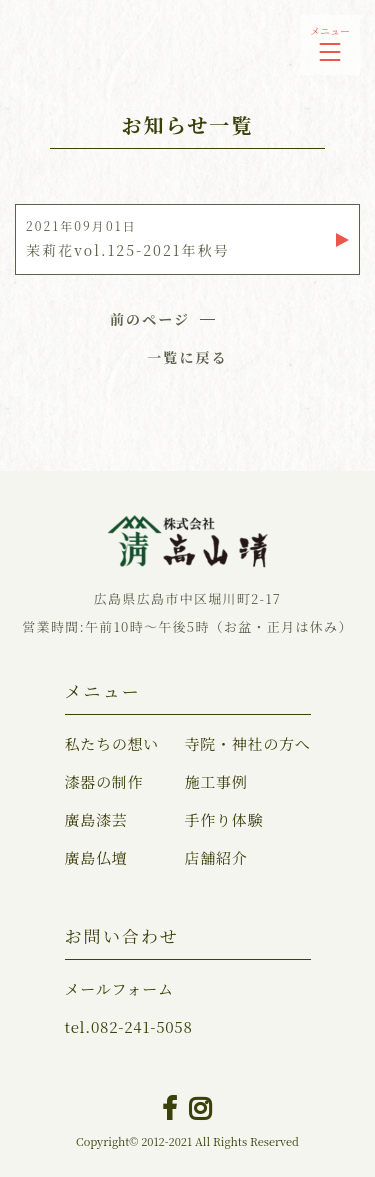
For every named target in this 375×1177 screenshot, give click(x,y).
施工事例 (215, 781)
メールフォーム (119, 988)
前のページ (150, 319)
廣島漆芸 (96, 819)
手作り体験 (223, 819)
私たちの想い (112, 743)
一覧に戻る (187, 357)
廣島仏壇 (96, 857)
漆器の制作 (104, 781)
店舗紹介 (215, 857)
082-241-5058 (129, 1026)
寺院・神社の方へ (247, 743)
